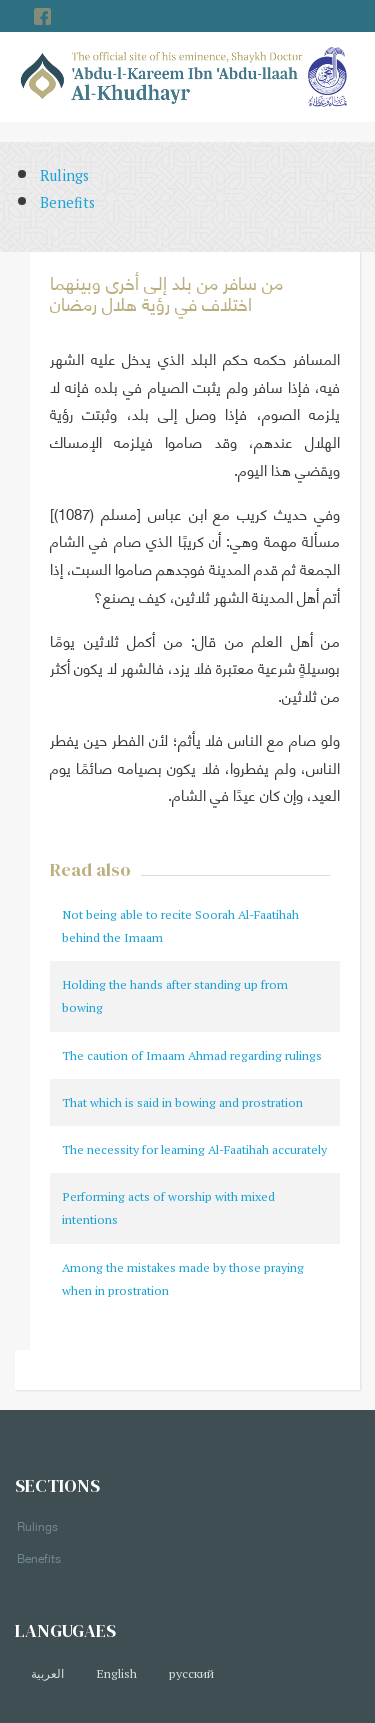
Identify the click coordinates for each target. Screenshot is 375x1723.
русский (191, 1673)
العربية (47, 1673)
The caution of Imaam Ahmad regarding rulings (192, 1055)
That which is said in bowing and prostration (182, 1102)
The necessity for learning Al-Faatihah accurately (194, 1149)
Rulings (64, 175)
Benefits (67, 202)
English (116, 1673)
